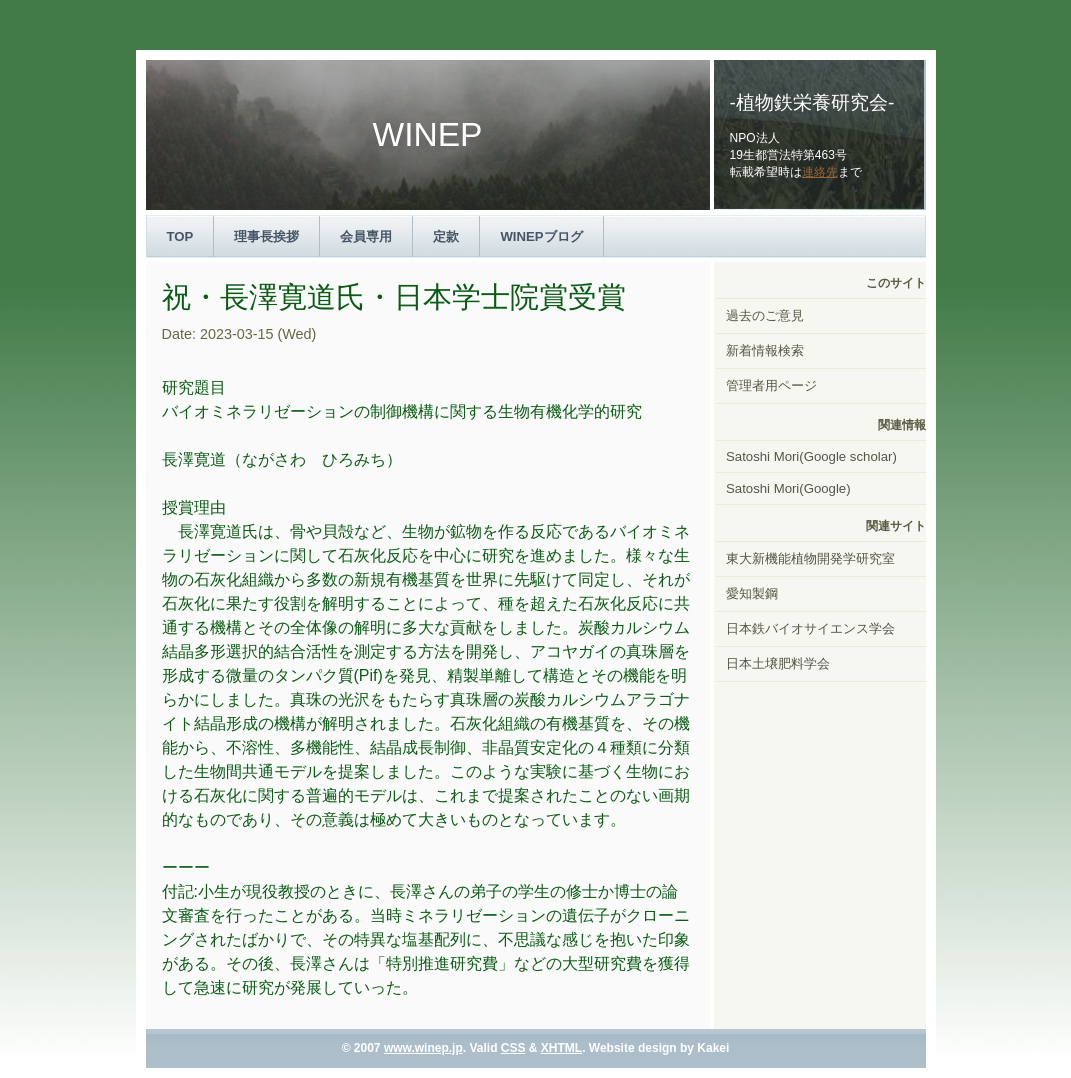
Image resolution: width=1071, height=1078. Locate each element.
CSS (513, 1048)
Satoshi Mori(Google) (788, 488)
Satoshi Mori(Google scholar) (811, 456)
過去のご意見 (765, 315)
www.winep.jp (423, 1048)
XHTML (561, 1048)
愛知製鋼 (752, 593)
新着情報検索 (765, 350)
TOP (180, 236)
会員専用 (366, 236)
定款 (446, 236)
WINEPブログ (541, 236)
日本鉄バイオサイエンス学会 (810, 628)
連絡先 (820, 172)
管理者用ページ (771, 385)
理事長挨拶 (266, 236)
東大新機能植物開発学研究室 (810, 558)
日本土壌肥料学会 (778, 663)
